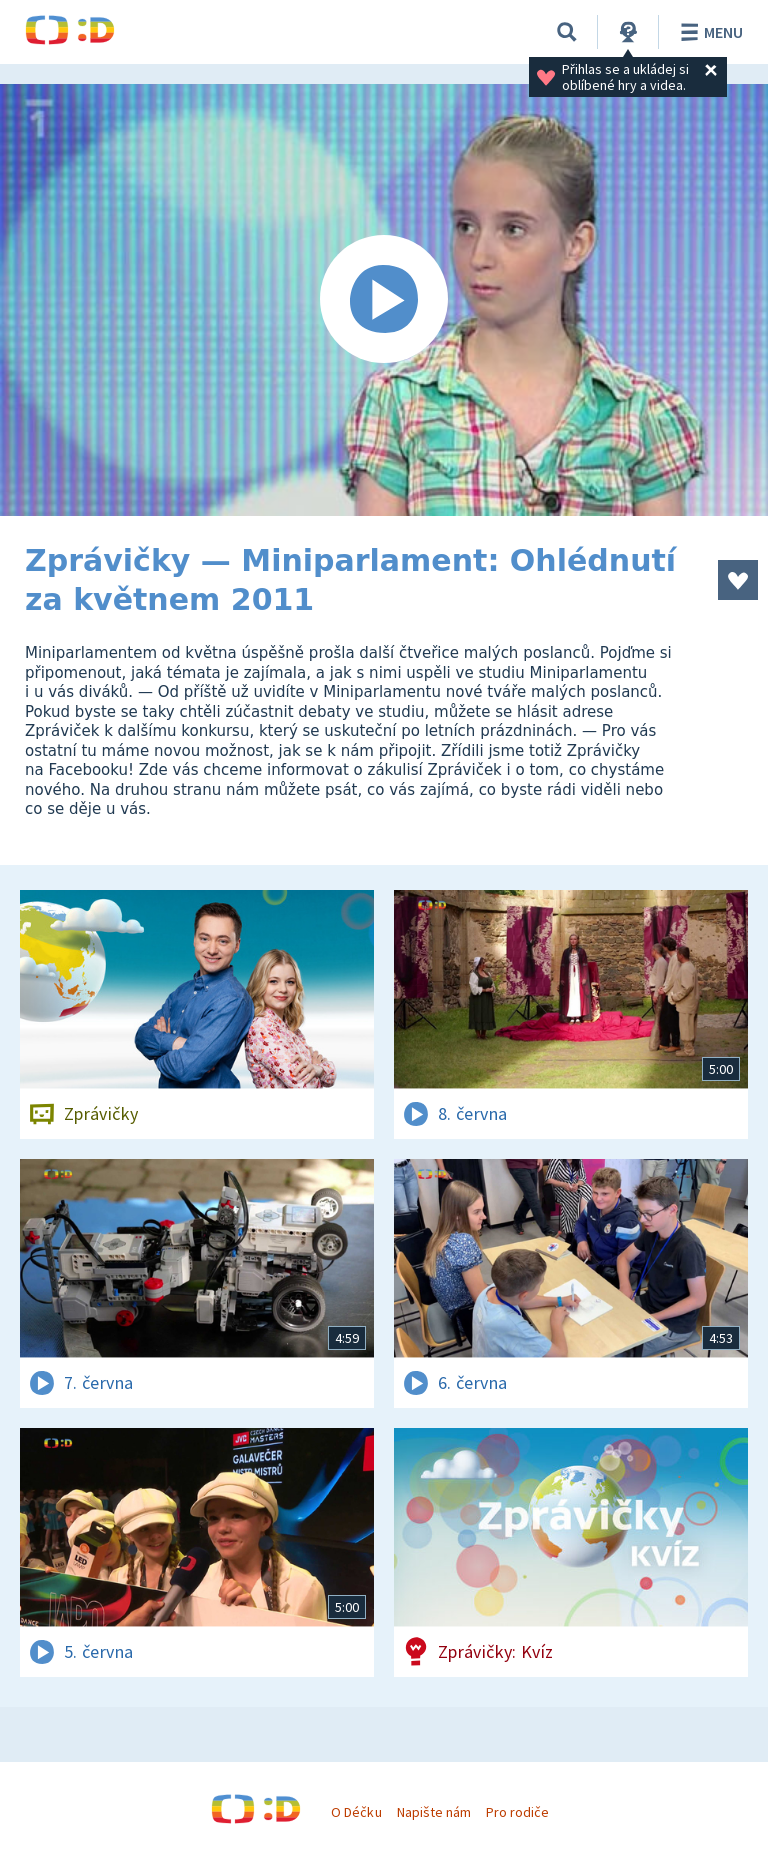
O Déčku (356, 1812)
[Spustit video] (384, 300)
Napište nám (434, 1812)
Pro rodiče (517, 1812)
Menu (708, 32)
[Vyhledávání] (567, 32)
